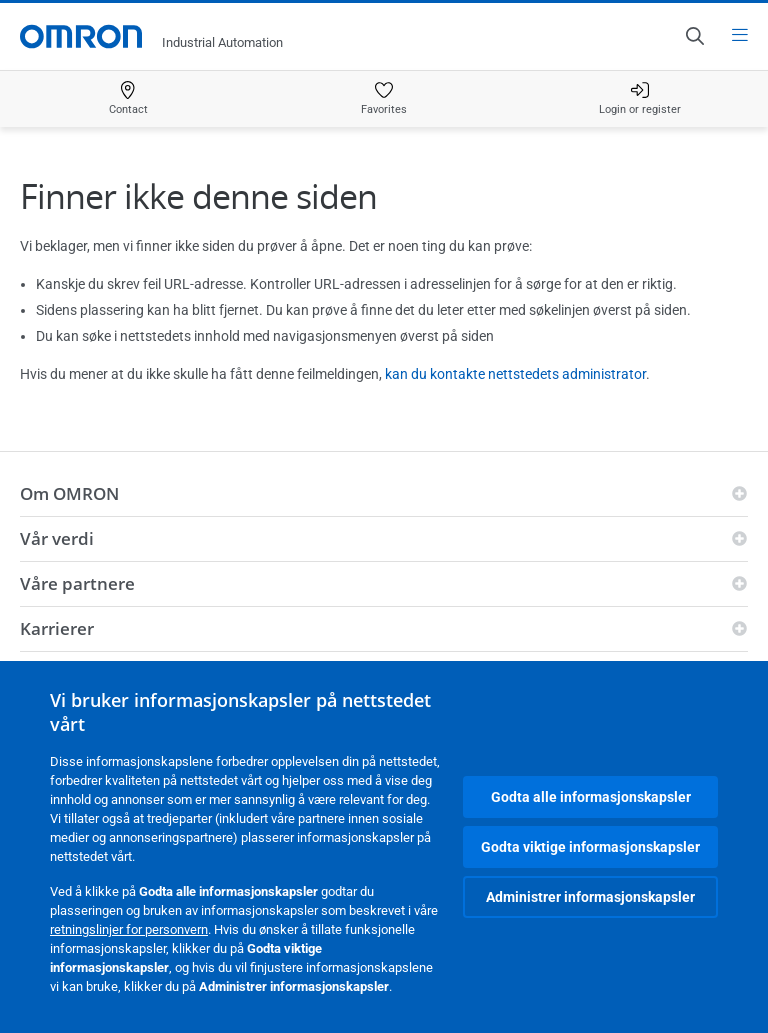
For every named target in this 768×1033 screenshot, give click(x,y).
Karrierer (57, 628)
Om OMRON (69, 493)
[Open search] (694, 36)
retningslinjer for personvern (129, 929)
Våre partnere (77, 583)
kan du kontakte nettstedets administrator (515, 374)
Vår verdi (57, 538)
